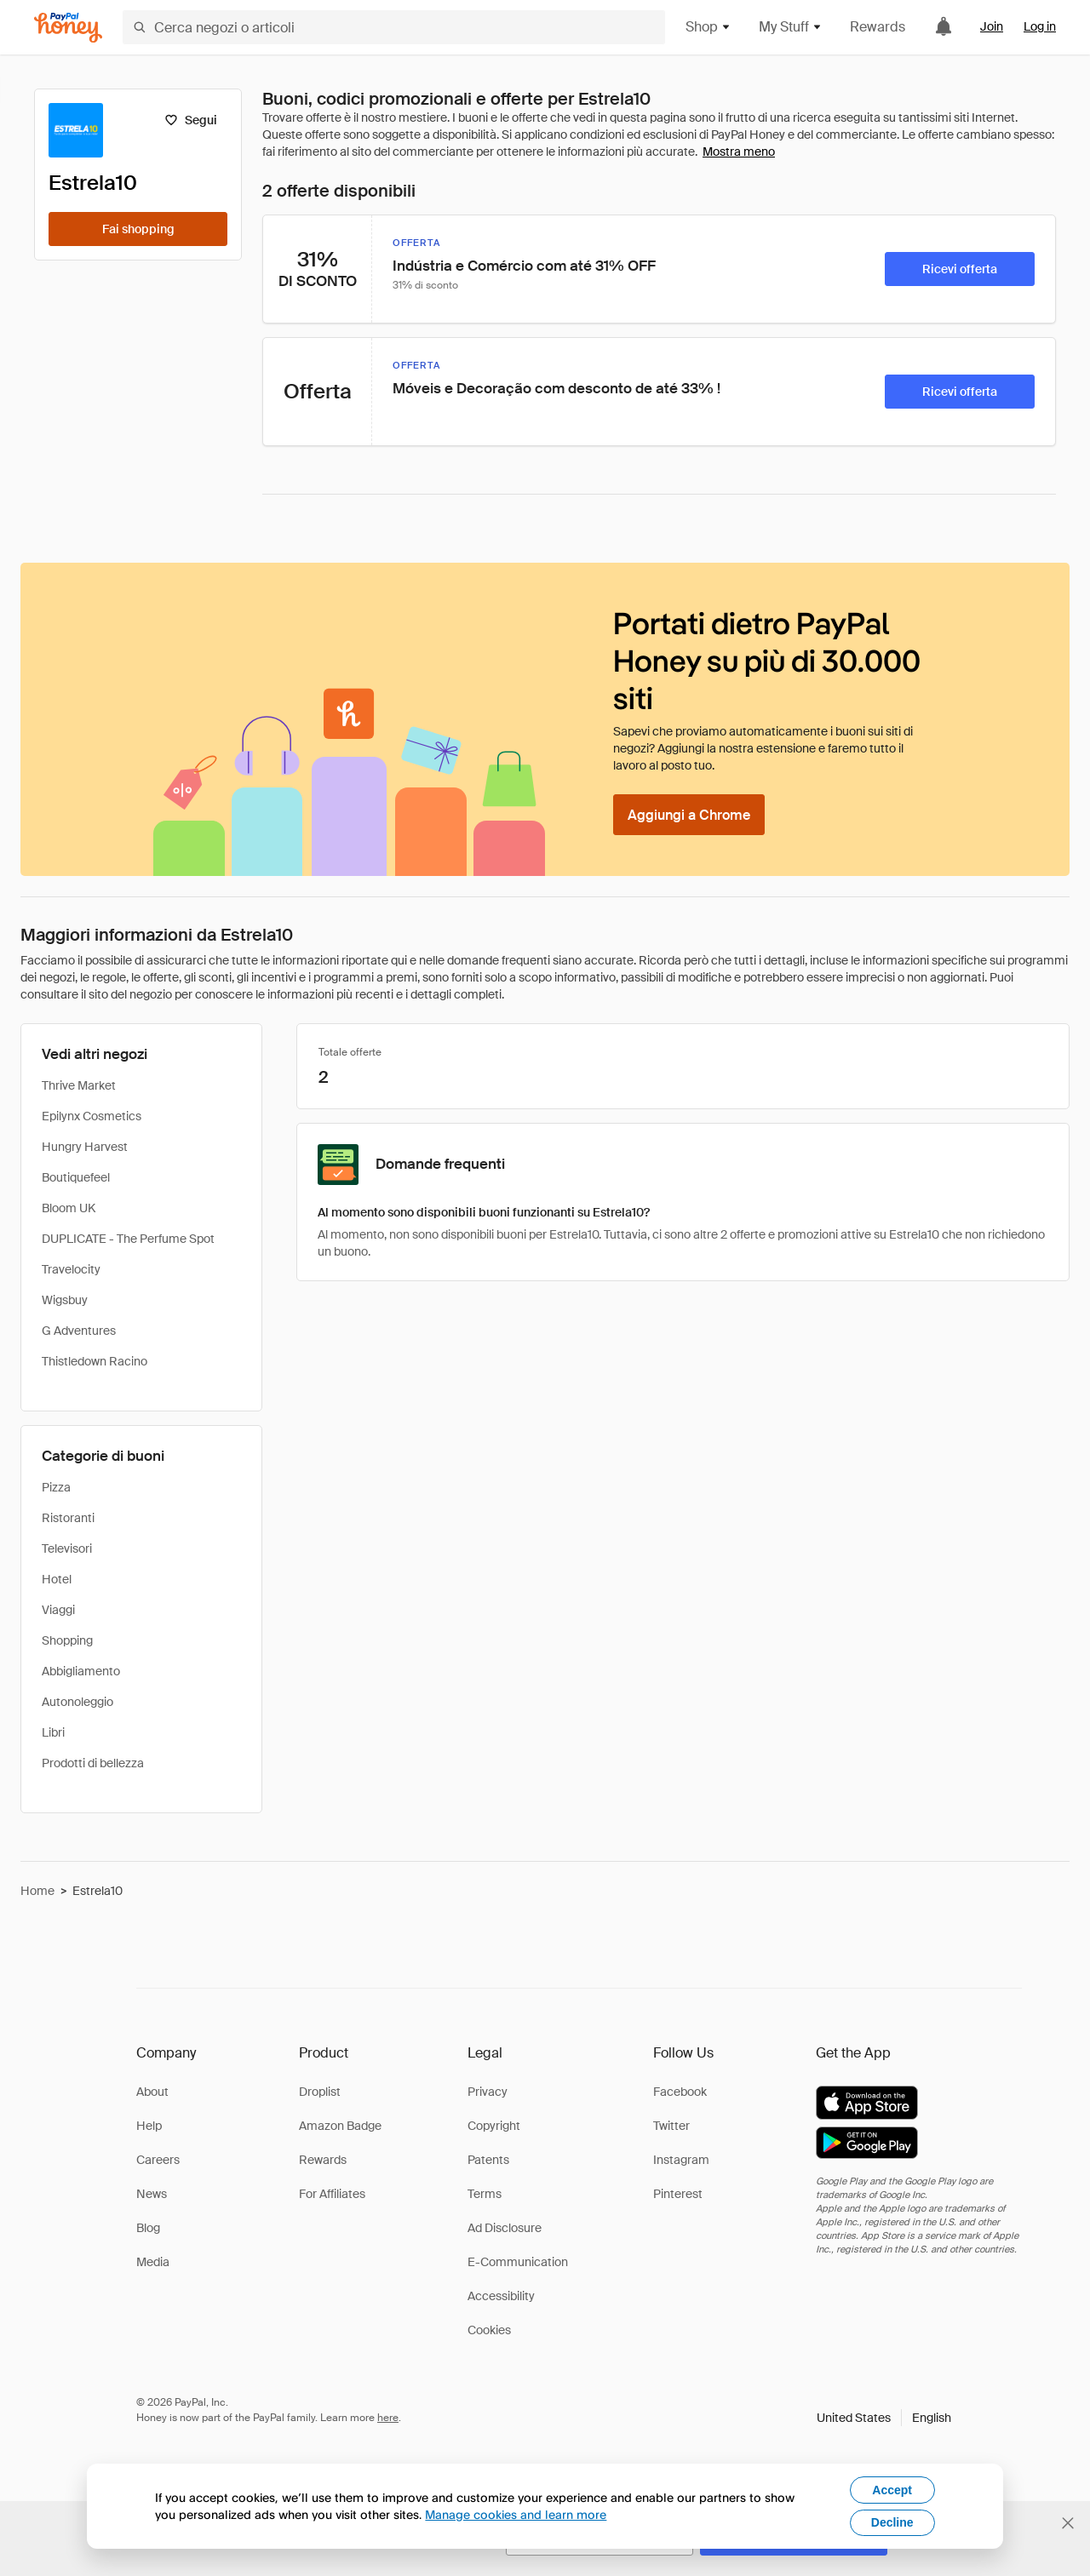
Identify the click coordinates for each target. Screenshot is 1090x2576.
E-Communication (518, 2262)
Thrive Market (79, 1085)
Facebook (680, 2091)
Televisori (67, 1548)
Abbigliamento (81, 1671)
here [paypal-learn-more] (388, 2417)
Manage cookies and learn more (515, 2514)
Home (37, 1890)
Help (149, 2125)
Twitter (671, 2125)
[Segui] (190, 120)
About (152, 2091)
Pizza (56, 1487)
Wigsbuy (65, 1300)
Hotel (57, 1579)
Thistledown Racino (94, 1361)
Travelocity (71, 1269)
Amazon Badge (340, 2125)
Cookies (489, 2330)
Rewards (877, 27)
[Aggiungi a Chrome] (689, 814)
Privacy (488, 2091)
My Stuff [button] (791, 27)
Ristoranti (68, 1518)
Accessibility (501, 2296)
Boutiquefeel (76, 1177)
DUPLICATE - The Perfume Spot (128, 1238)
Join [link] (991, 26)
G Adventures (79, 1330)
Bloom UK (68, 1208)
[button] (884, 2417)
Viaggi (58, 1609)
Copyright (494, 2125)
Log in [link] (1040, 26)
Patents (488, 2159)
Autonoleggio (77, 1701)
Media (152, 2262)
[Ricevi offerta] (960, 269)
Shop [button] (708, 27)
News (151, 2193)
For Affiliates (332, 2193)
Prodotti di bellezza (93, 1763)
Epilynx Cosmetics (91, 1116)
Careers (158, 2159)
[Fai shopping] (138, 229)
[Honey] (68, 28)
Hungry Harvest (85, 1146)
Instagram (681, 2159)
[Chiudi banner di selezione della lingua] (1068, 2523)
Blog (148, 2227)
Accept (892, 2490)
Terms (485, 2193)
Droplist (320, 2091)
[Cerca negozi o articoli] (394, 27)
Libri (53, 1732)
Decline (892, 2522)
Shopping (67, 1640)
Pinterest (678, 2193)
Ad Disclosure (505, 2227)
